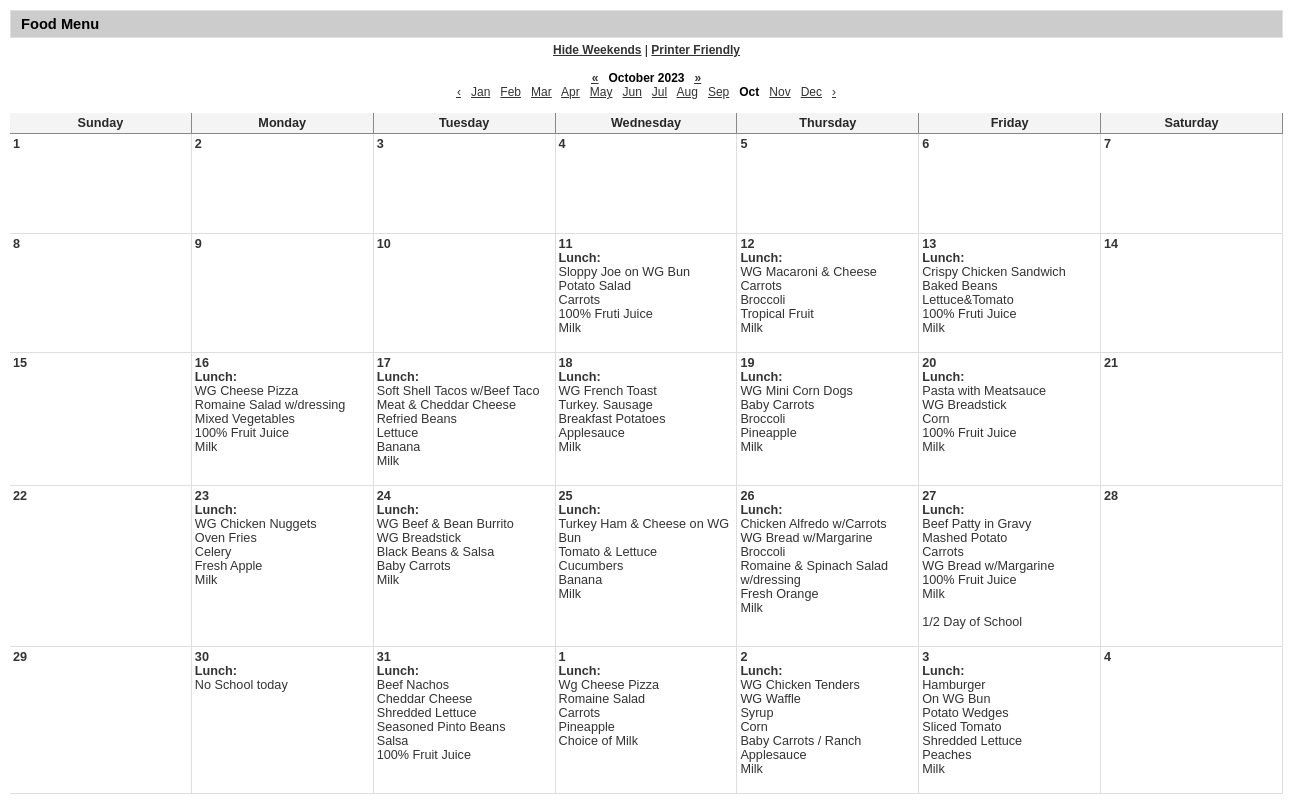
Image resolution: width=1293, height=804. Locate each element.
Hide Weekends (597, 50)
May (601, 92)
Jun (631, 92)
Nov (779, 92)
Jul (659, 92)
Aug (687, 92)
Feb (510, 92)
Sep (718, 92)
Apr (570, 92)
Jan (480, 92)
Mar (541, 92)
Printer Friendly (695, 50)
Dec (811, 92)
